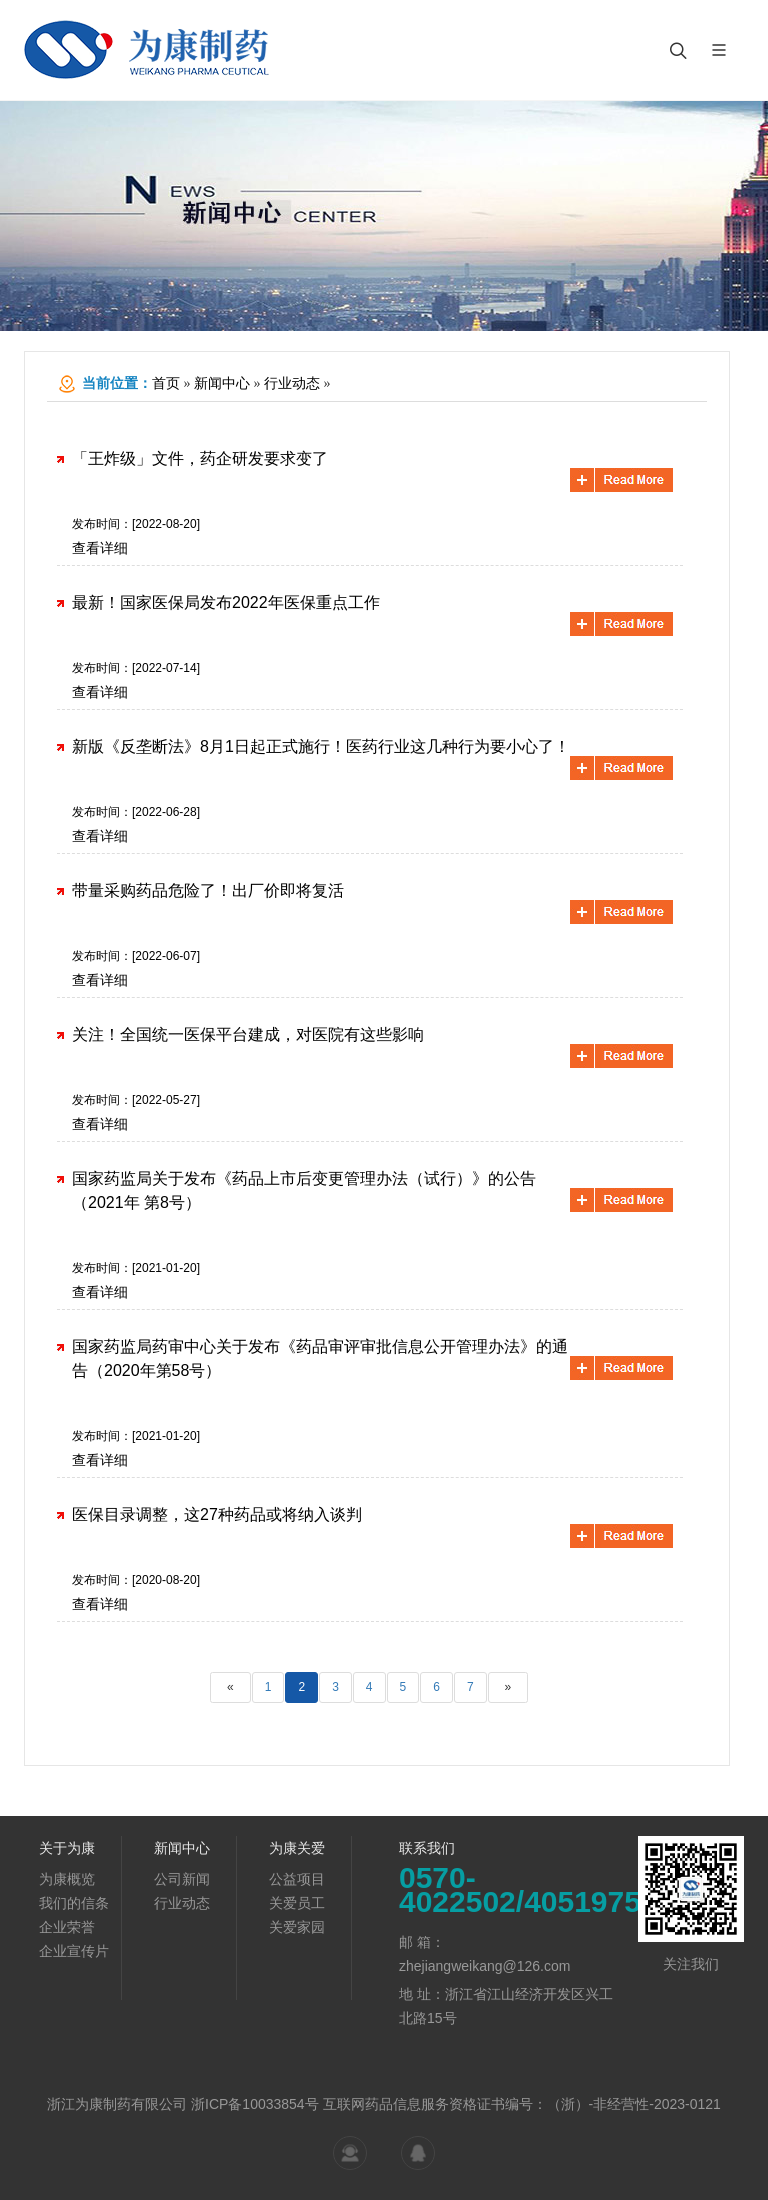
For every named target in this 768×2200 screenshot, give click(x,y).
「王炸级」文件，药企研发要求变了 (200, 458)
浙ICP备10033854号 (255, 2104)
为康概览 (67, 1879)
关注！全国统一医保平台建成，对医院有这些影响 (248, 1034)
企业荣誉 (67, 1927)
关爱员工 (297, 1903)
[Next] (508, 1687)
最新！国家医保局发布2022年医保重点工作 (226, 602)
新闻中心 (222, 383)
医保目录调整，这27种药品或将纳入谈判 (217, 1514)
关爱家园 (297, 1927)
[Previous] (230, 1687)
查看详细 (100, 548)
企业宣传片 (74, 1951)
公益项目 (297, 1879)
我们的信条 (74, 1903)
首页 (166, 383)
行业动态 (292, 383)
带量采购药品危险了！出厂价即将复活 (208, 890)
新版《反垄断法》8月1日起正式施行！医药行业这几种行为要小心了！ (321, 746)
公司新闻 (182, 1879)
